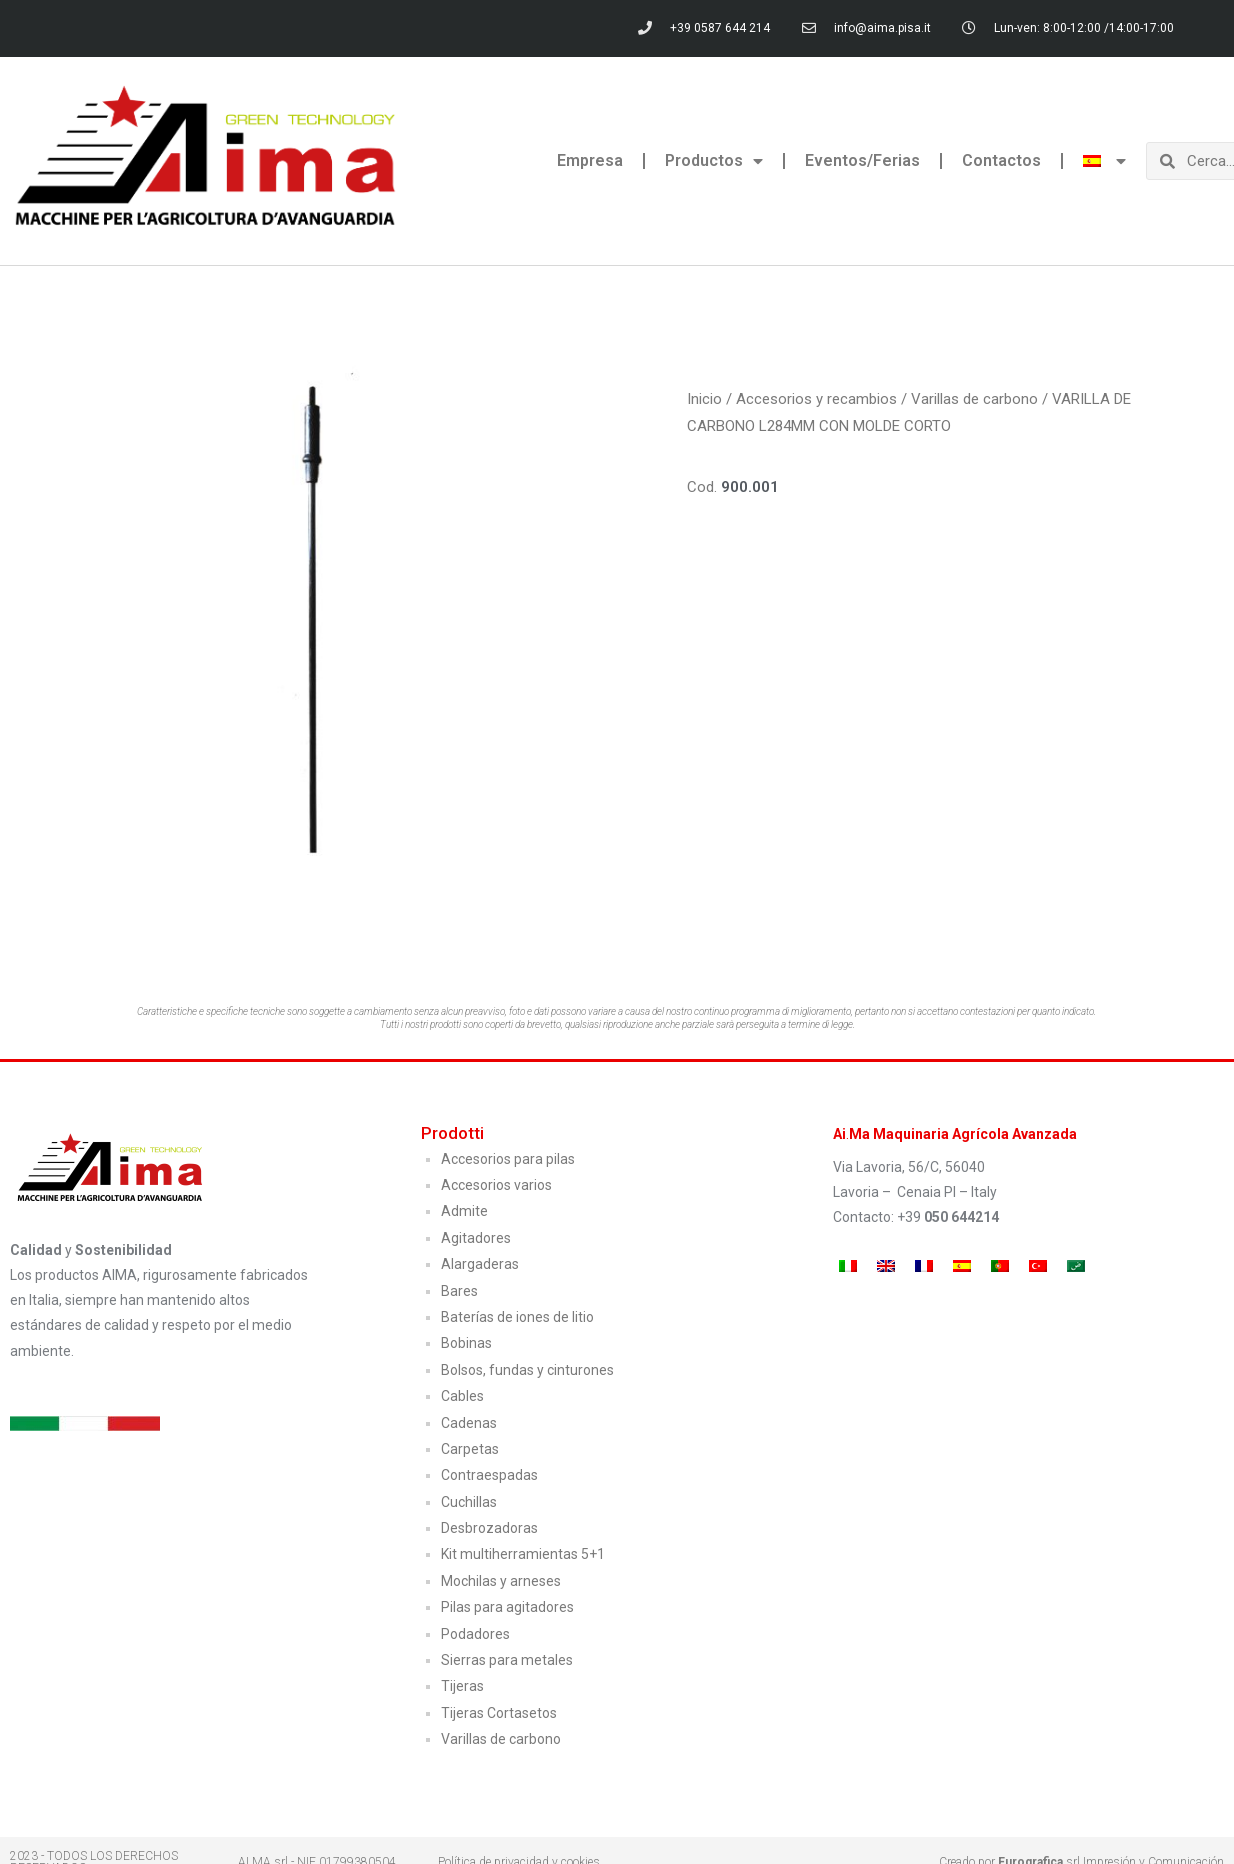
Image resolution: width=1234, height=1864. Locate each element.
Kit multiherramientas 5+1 (523, 1554)
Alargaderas (480, 1264)
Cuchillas (469, 1502)
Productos (714, 161)
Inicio (704, 399)
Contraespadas (489, 1475)
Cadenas (469, 1423)
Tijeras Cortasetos (499, 1713)
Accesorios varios (496, 1185)
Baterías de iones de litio (517, 1317)
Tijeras (462, 1686)
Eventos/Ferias (862, 160)
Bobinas (466, 1343)
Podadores (475, 1634)
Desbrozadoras (489, 1528)
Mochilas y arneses (501, 1581)
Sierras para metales (507, 1660)
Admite (464, 1211)
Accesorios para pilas (508, 1159)
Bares (459, 1291)
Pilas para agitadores (507, 1607)
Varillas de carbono (974, 399)
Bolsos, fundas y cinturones (527, 1370)
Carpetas (470, 1449)
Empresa (590, 160)
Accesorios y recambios (816, 399)
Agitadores (476, 1238)
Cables (462, 1396)
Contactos (1001, 160)
